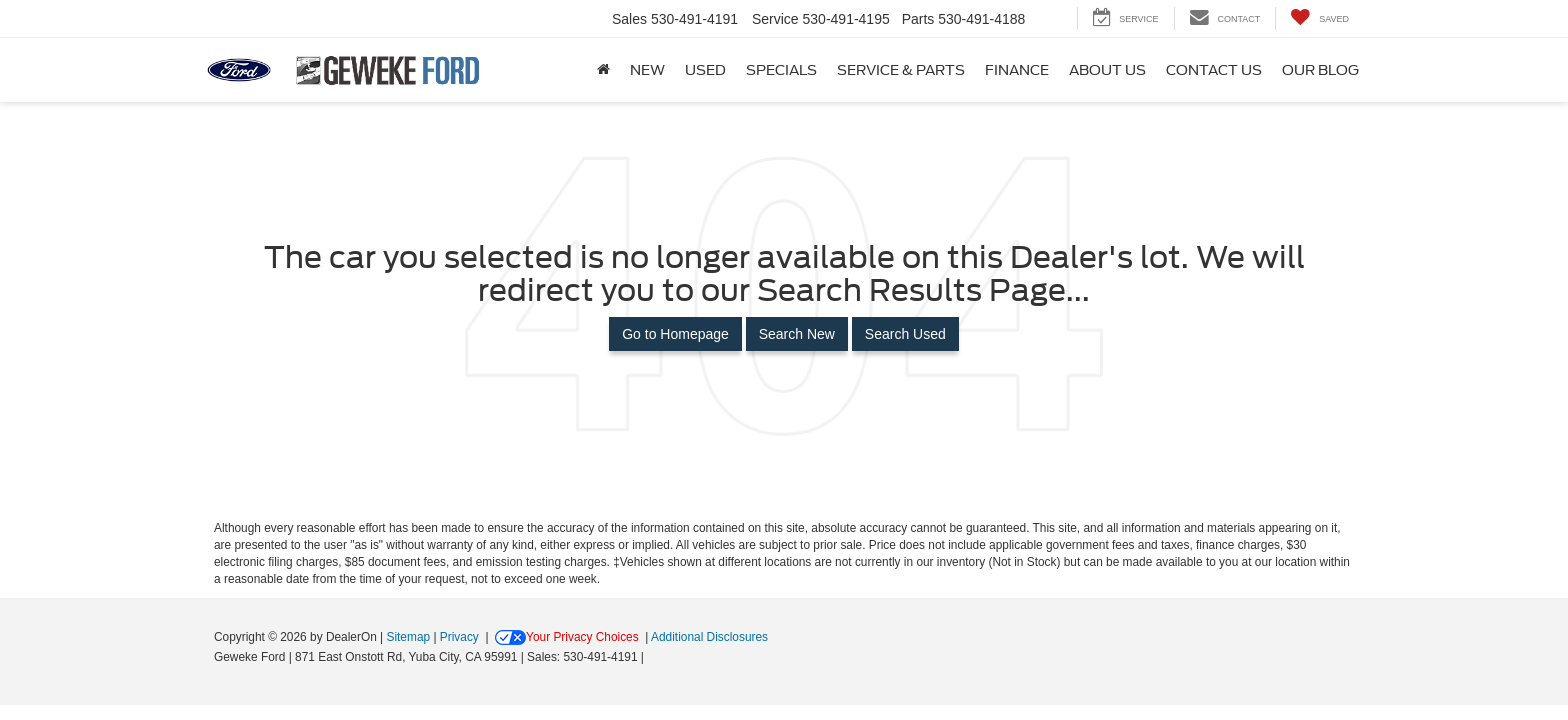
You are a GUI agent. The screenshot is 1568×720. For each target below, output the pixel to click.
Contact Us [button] (1214, 70)
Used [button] (705, 70)
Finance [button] (1017, 70)
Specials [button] (781, 70)
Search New (797, 334)
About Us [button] (1107, 70)
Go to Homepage (675, 334)
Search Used (905, 334)
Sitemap (408, 637)
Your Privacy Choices (567, 637)
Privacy (459, 637)
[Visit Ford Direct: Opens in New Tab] (653, 657)
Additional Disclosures (709, 637)
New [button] (647, 70)
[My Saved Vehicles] (1319, 18)
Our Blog (1320, 70)
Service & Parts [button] (901, 70)
